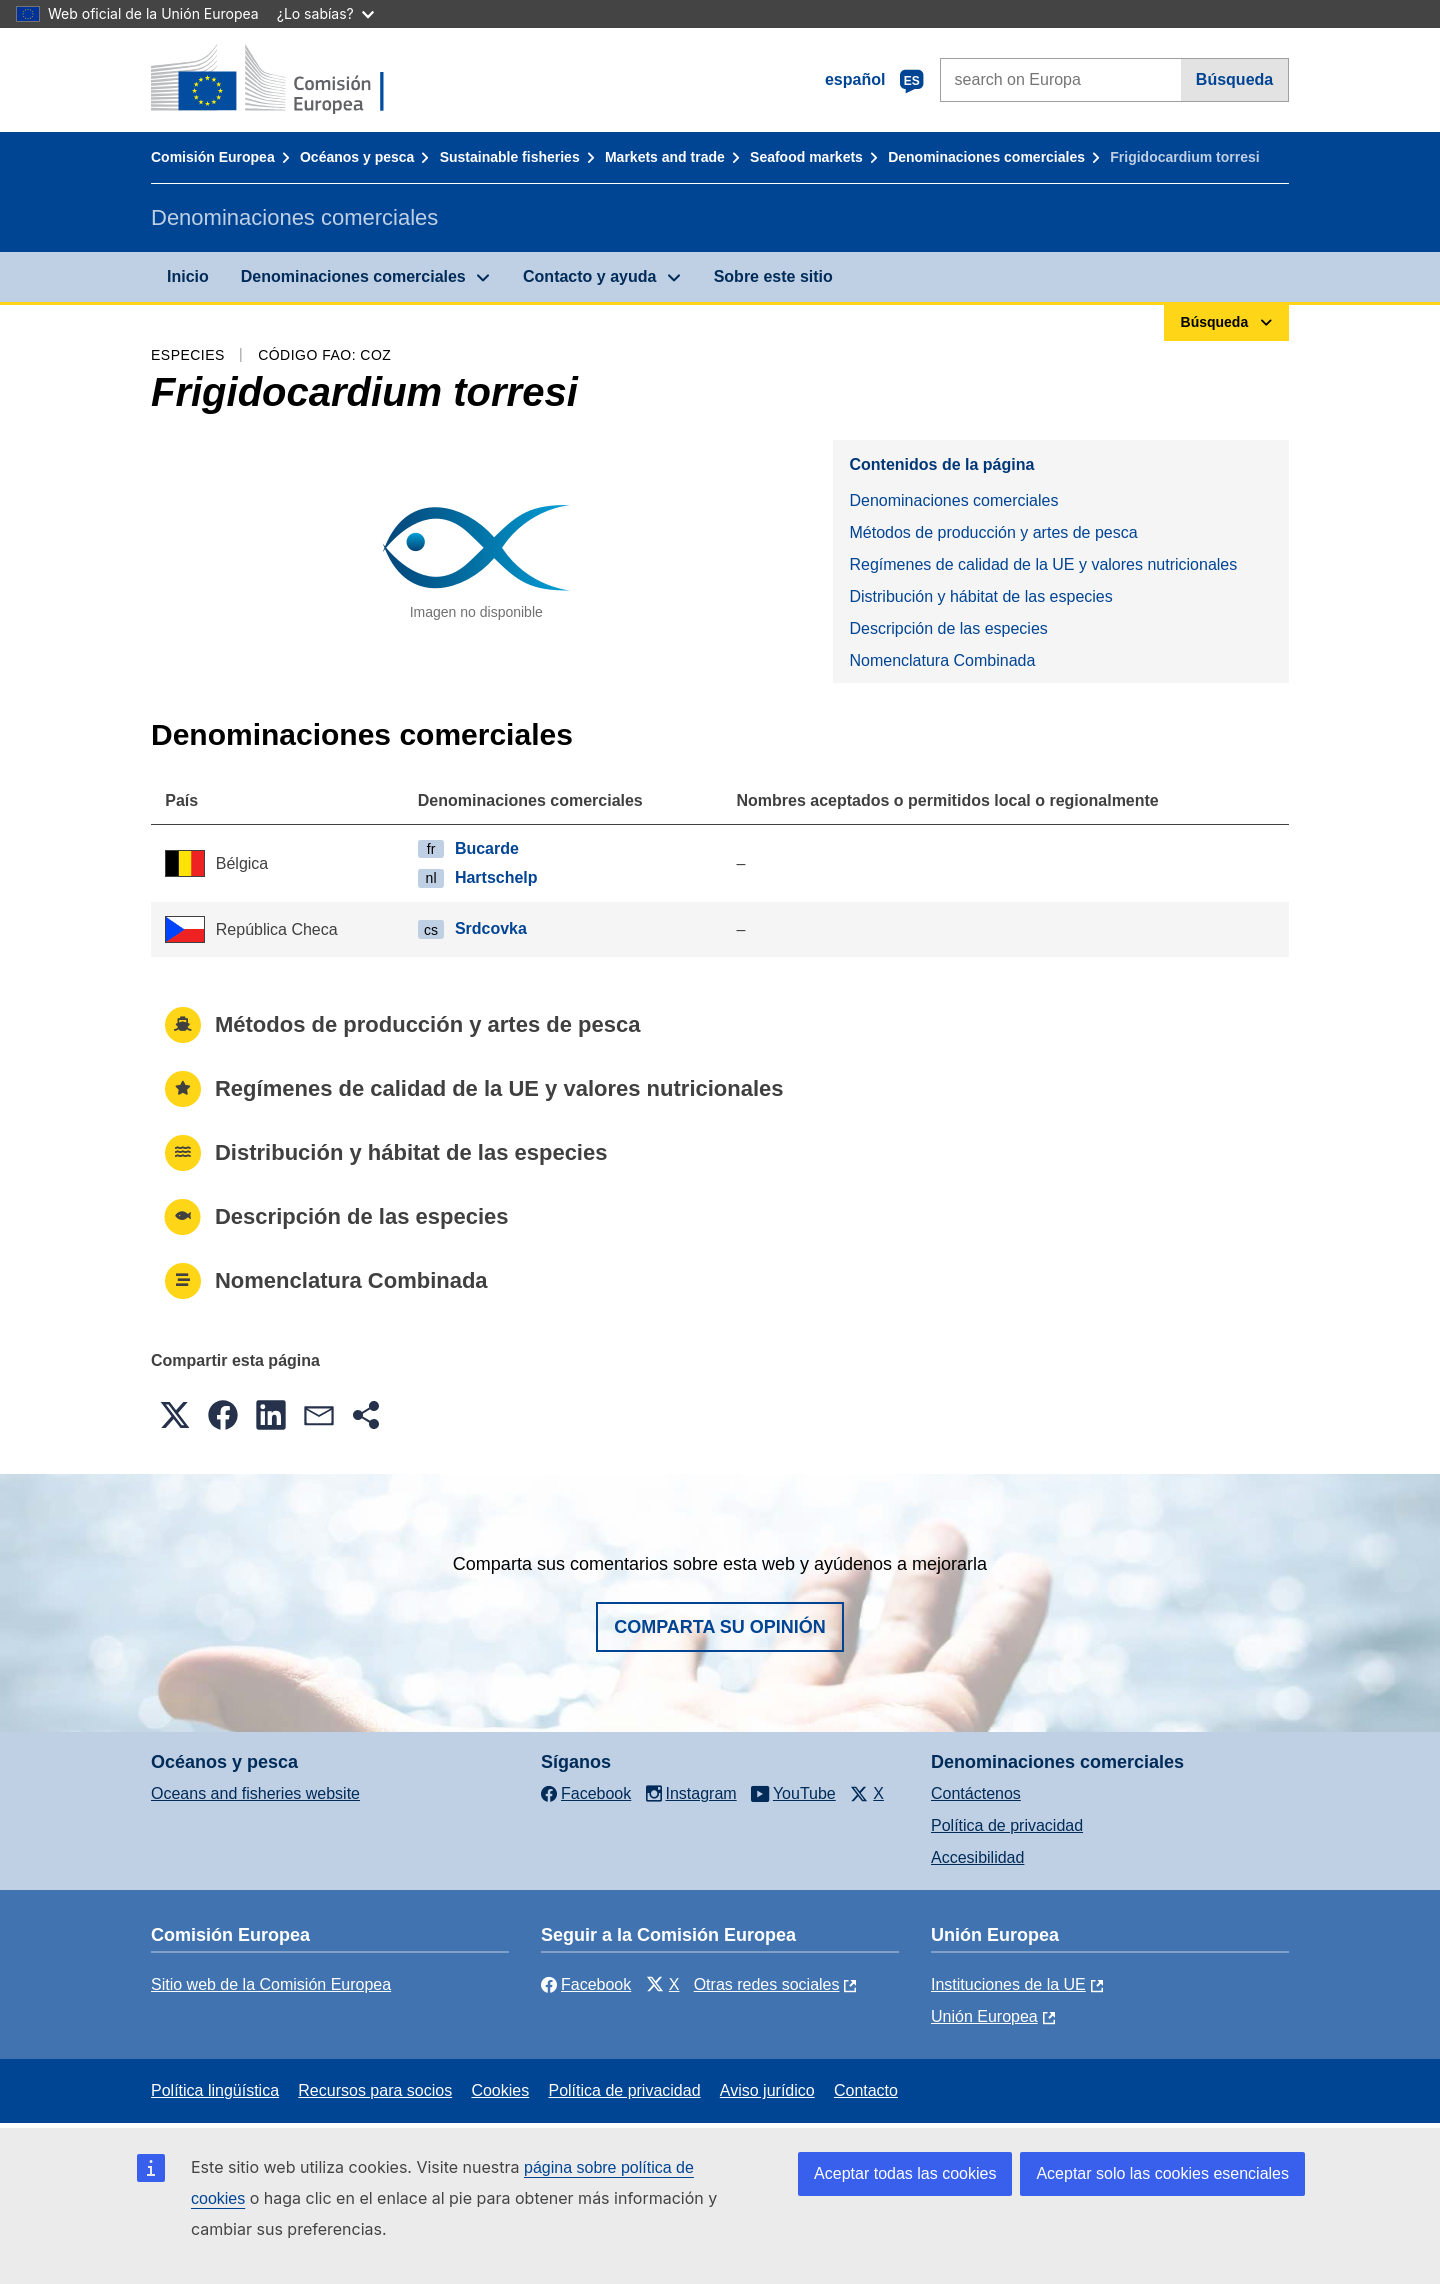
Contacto (866, 2090)
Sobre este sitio (773, 276)
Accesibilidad (977, 1857)
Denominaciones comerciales (986, 157)
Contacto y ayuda (589, 276)
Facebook (586, 1984)
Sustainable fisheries (510, 157)
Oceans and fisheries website (255, 1793)
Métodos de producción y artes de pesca (993, 532)
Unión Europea (984, 2016)
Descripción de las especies (948, 628)
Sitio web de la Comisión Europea (271, 1984)
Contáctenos (976, 1793)
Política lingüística (215, 2090)
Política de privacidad (1007, 1825)
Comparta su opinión (720, 1627)
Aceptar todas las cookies (905, 2173)
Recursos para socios (375, 2090)
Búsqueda (1234, 79)
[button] (175, 1415)
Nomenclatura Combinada (942, 660)
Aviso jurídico (767, 2090)
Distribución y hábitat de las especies (980, 596)
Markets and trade (665, 157)
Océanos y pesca (357, 157)
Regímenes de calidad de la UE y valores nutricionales (1043, 564)
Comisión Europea (213, 157)
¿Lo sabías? (325, 13)
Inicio (188, 276)
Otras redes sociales (767, 1984)
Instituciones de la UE (1008, 1984)
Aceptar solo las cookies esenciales (1162, 2173)
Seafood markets (806, 157)
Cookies (500, 2090)
